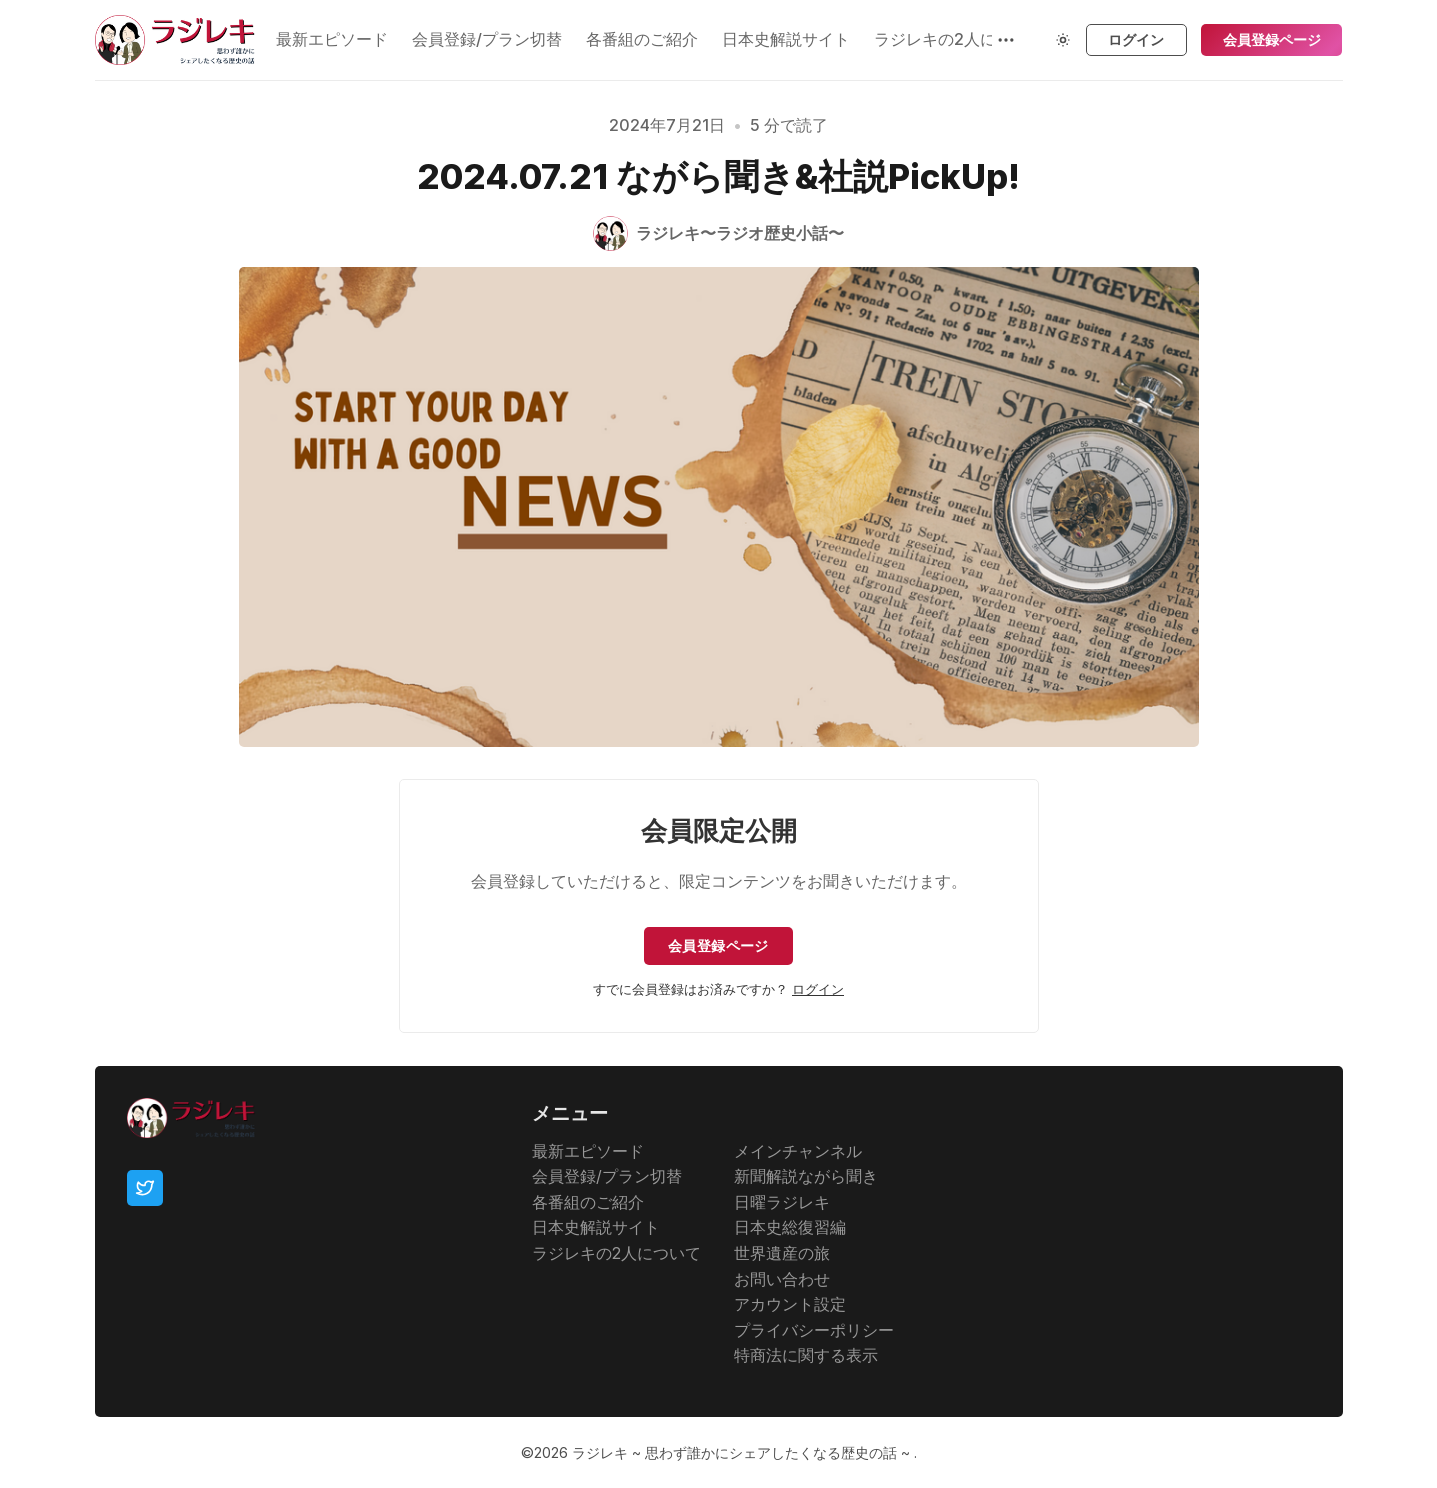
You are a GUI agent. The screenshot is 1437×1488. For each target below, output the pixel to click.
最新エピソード (332, 39)
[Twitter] (145, 1188)
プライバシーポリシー (814, 1330)
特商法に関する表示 (806, 1355)
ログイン (1136, 39)
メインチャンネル (798, 1151)
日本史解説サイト (786, 39)
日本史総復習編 (790, 1227)
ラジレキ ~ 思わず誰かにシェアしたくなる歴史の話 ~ (743, 1452)
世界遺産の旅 (782, 1253)
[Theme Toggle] (1063, 40)
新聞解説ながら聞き (806, 1176)
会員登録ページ (1272, 39)
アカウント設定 (790, 1304)
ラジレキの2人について (616, 1253)
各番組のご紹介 (642, 39)
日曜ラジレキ (782, 1202)
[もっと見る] (1006, 40)
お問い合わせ (782, 1279)
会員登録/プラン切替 (487, 39)
